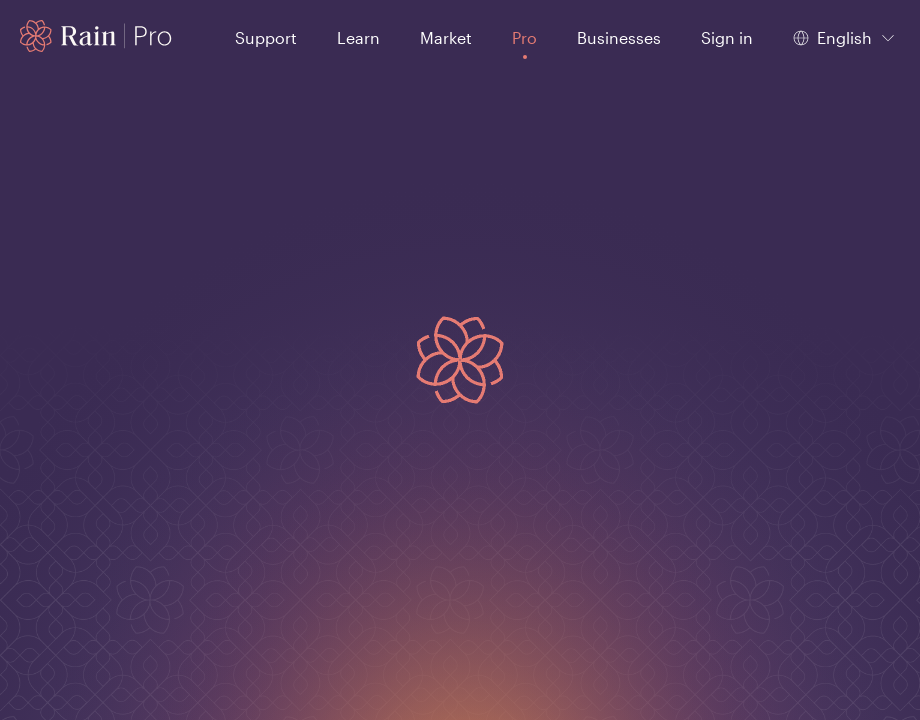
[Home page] (96, 36)
